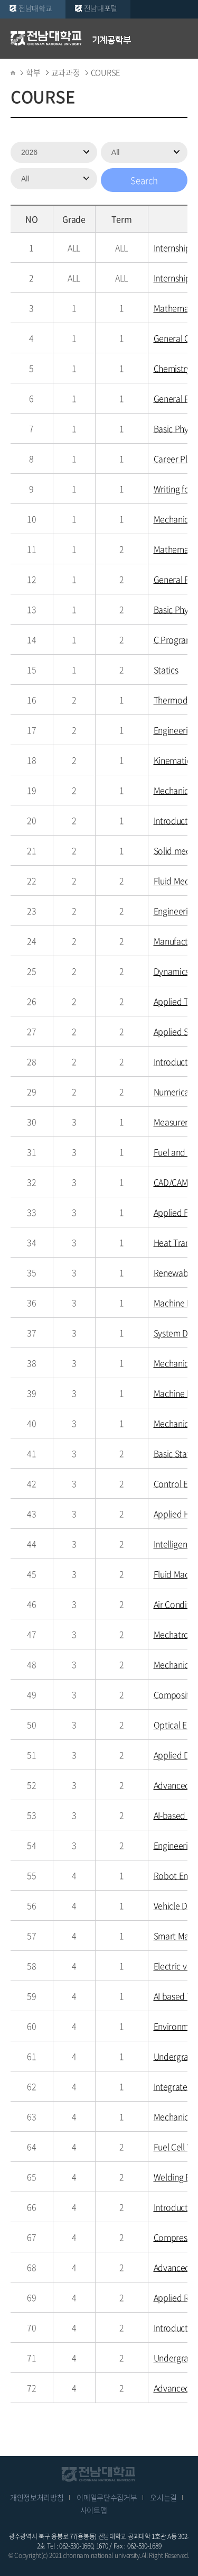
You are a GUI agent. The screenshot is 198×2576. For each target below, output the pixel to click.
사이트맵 (93, 2510)
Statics (166, 669)
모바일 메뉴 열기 (182, 38)
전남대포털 (101, 8)
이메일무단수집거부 (107, 2497)
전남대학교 (35, 8)
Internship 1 (175, 247)
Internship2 (174, 277)
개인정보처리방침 (37, 2497)
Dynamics (172, 971)
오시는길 (163, 2497)
